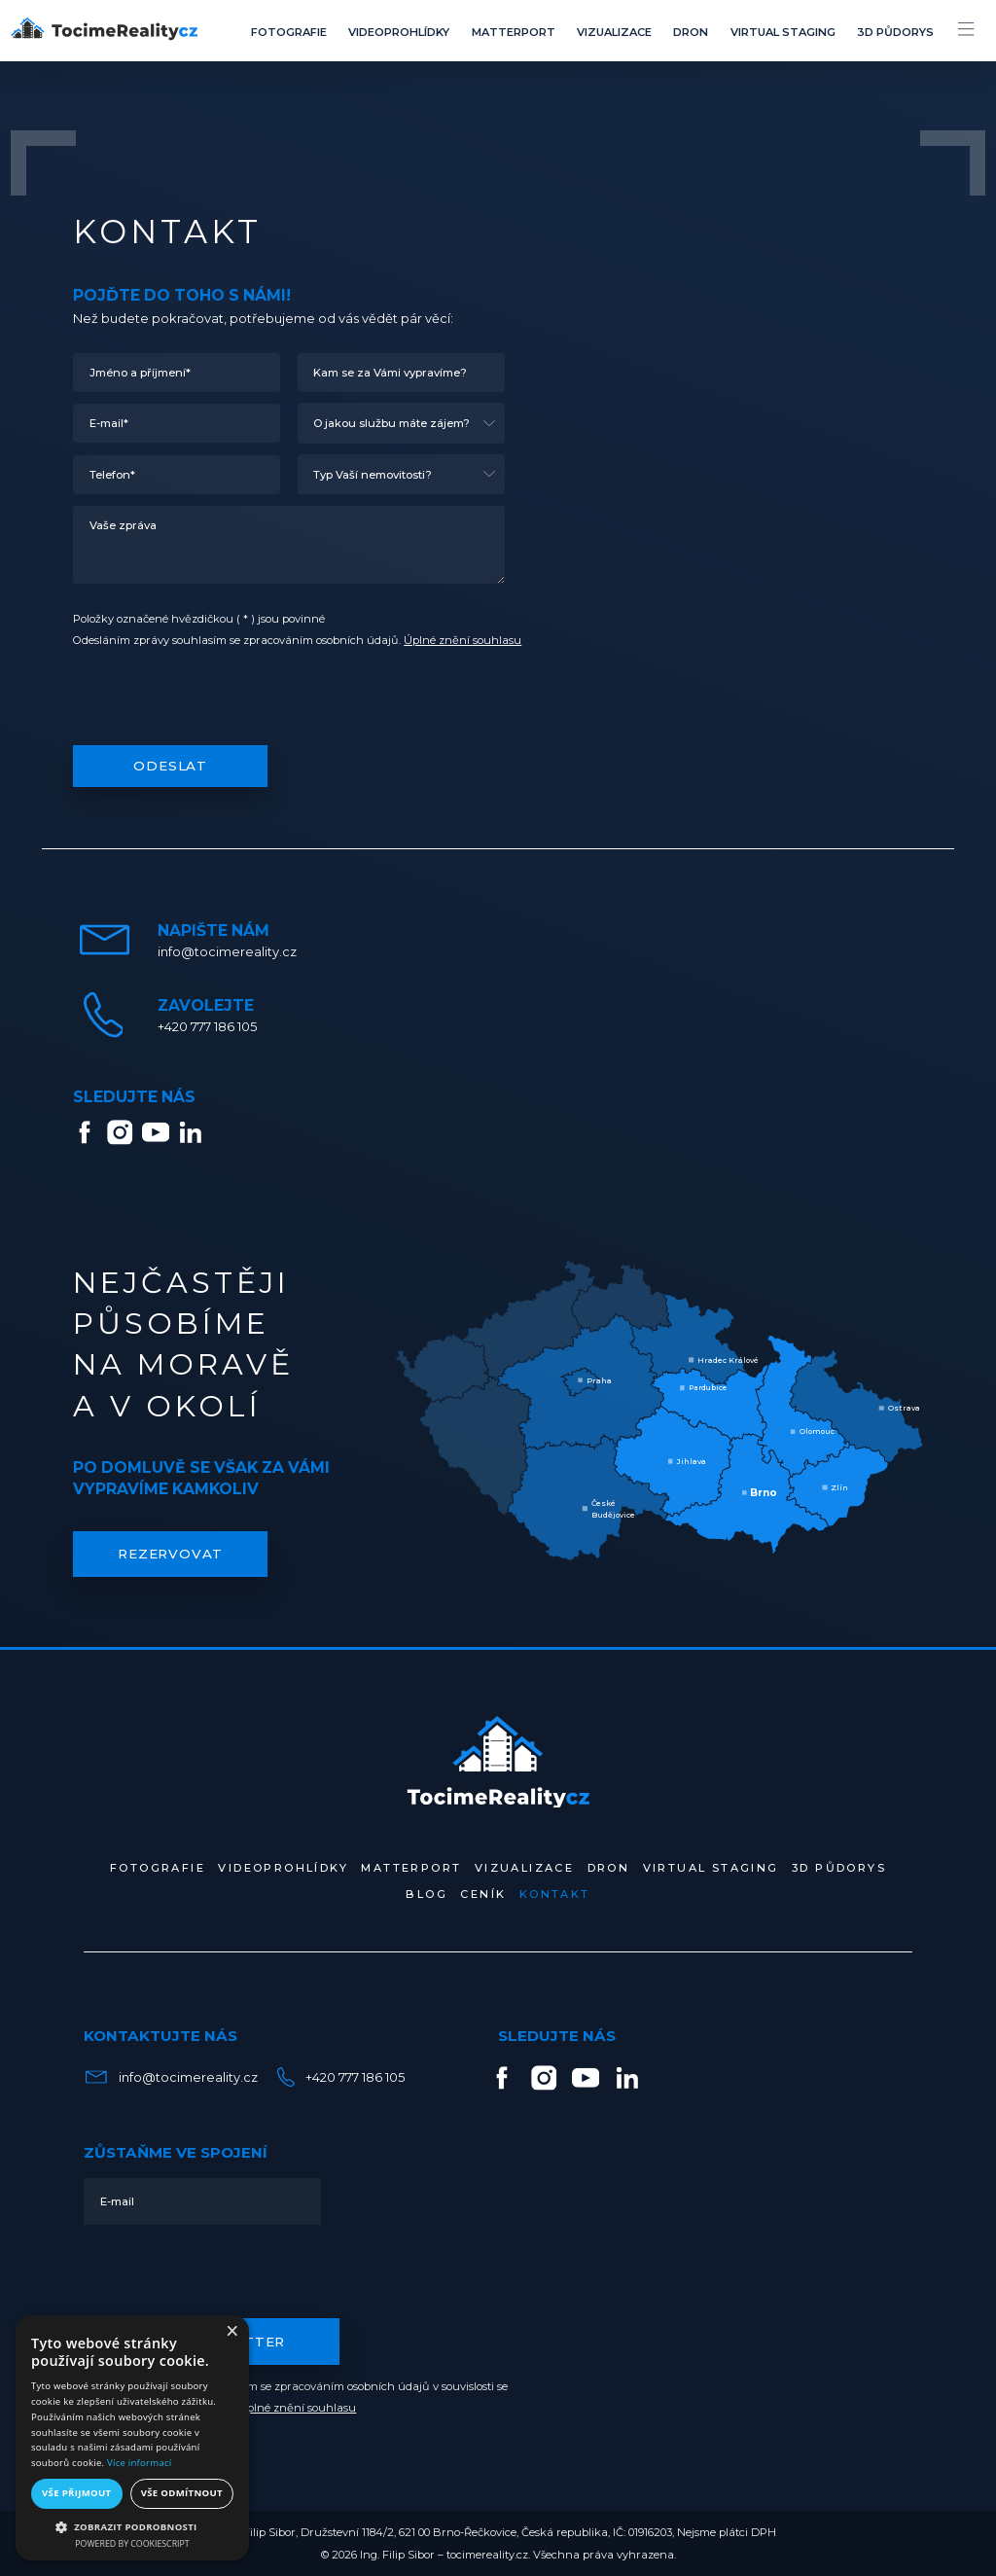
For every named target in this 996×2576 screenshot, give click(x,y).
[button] (132, 2526)
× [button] (231, 2332)
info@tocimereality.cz (169, 2077)
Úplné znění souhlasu (462, 640)
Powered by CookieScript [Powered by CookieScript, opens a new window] (132, 2544)
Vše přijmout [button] (76, 2493)
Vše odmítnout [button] (182, 2493)
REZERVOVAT (170, 1553)
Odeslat (170, 766)
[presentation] (221, 700)
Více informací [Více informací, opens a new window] (139, 2462)
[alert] (132, 2437)
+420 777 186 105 (337, 2077)
